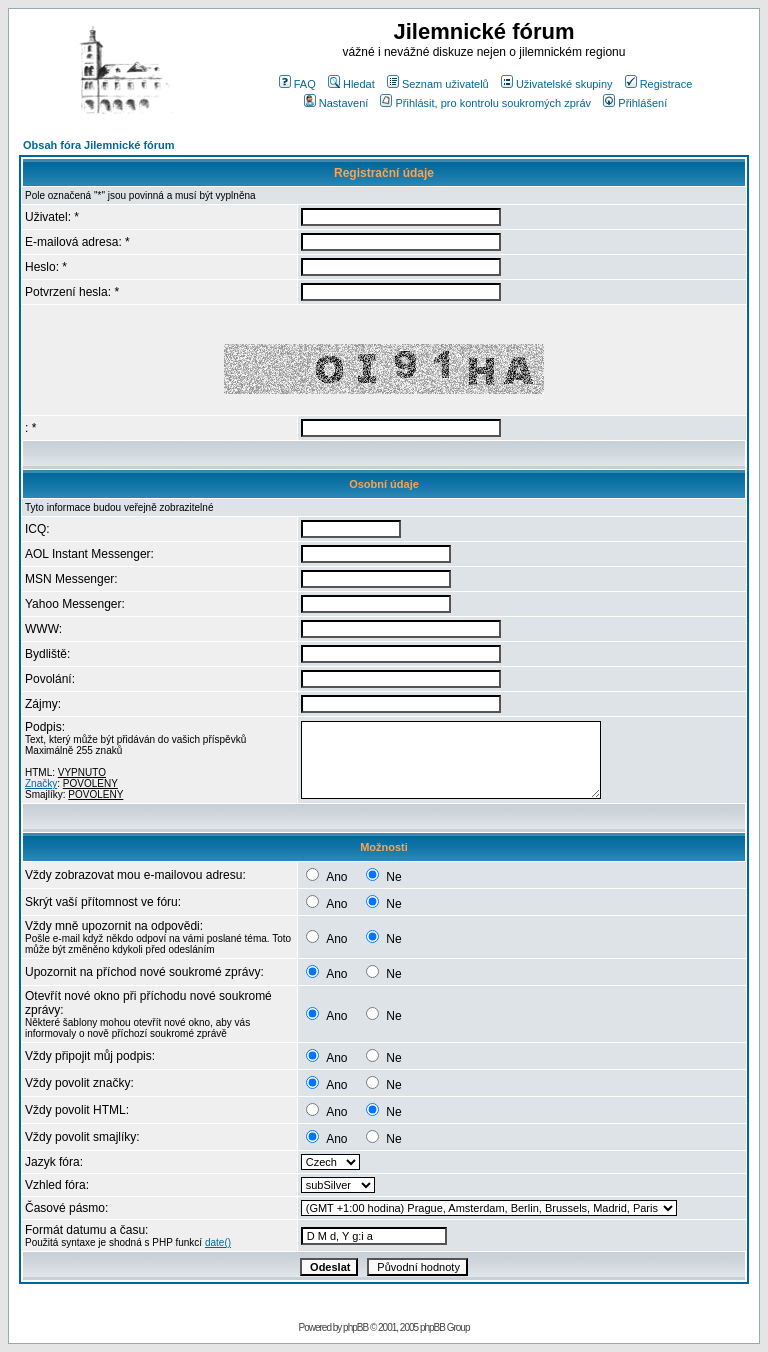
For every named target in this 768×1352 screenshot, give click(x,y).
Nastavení (336, 103)
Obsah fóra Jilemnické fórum (99, 145)
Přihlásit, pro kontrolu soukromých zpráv (485, 103)
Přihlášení (635, 103)
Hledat (351, 84)
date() (218, 1242)
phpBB (355, 1327)
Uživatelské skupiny (557, 84)
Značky (41, 783)
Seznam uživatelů (438, 84)
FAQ (297, 84)
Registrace (659, 84)
